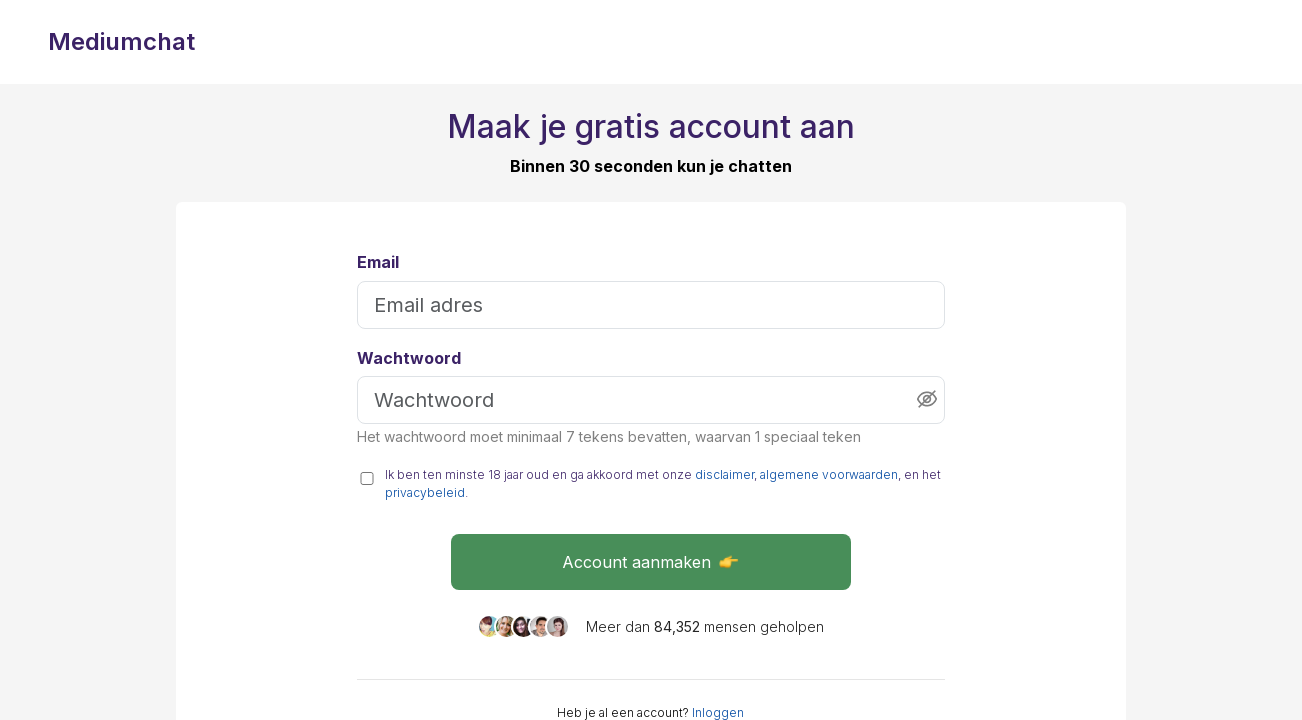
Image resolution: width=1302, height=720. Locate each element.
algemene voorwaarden (829, 474)
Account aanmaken (650, 562)
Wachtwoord (409, 358)
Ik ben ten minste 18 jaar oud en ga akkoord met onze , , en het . (663, 483)
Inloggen (718, 712)
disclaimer (724, 474)
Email (378, 262)
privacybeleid (425, 492)
